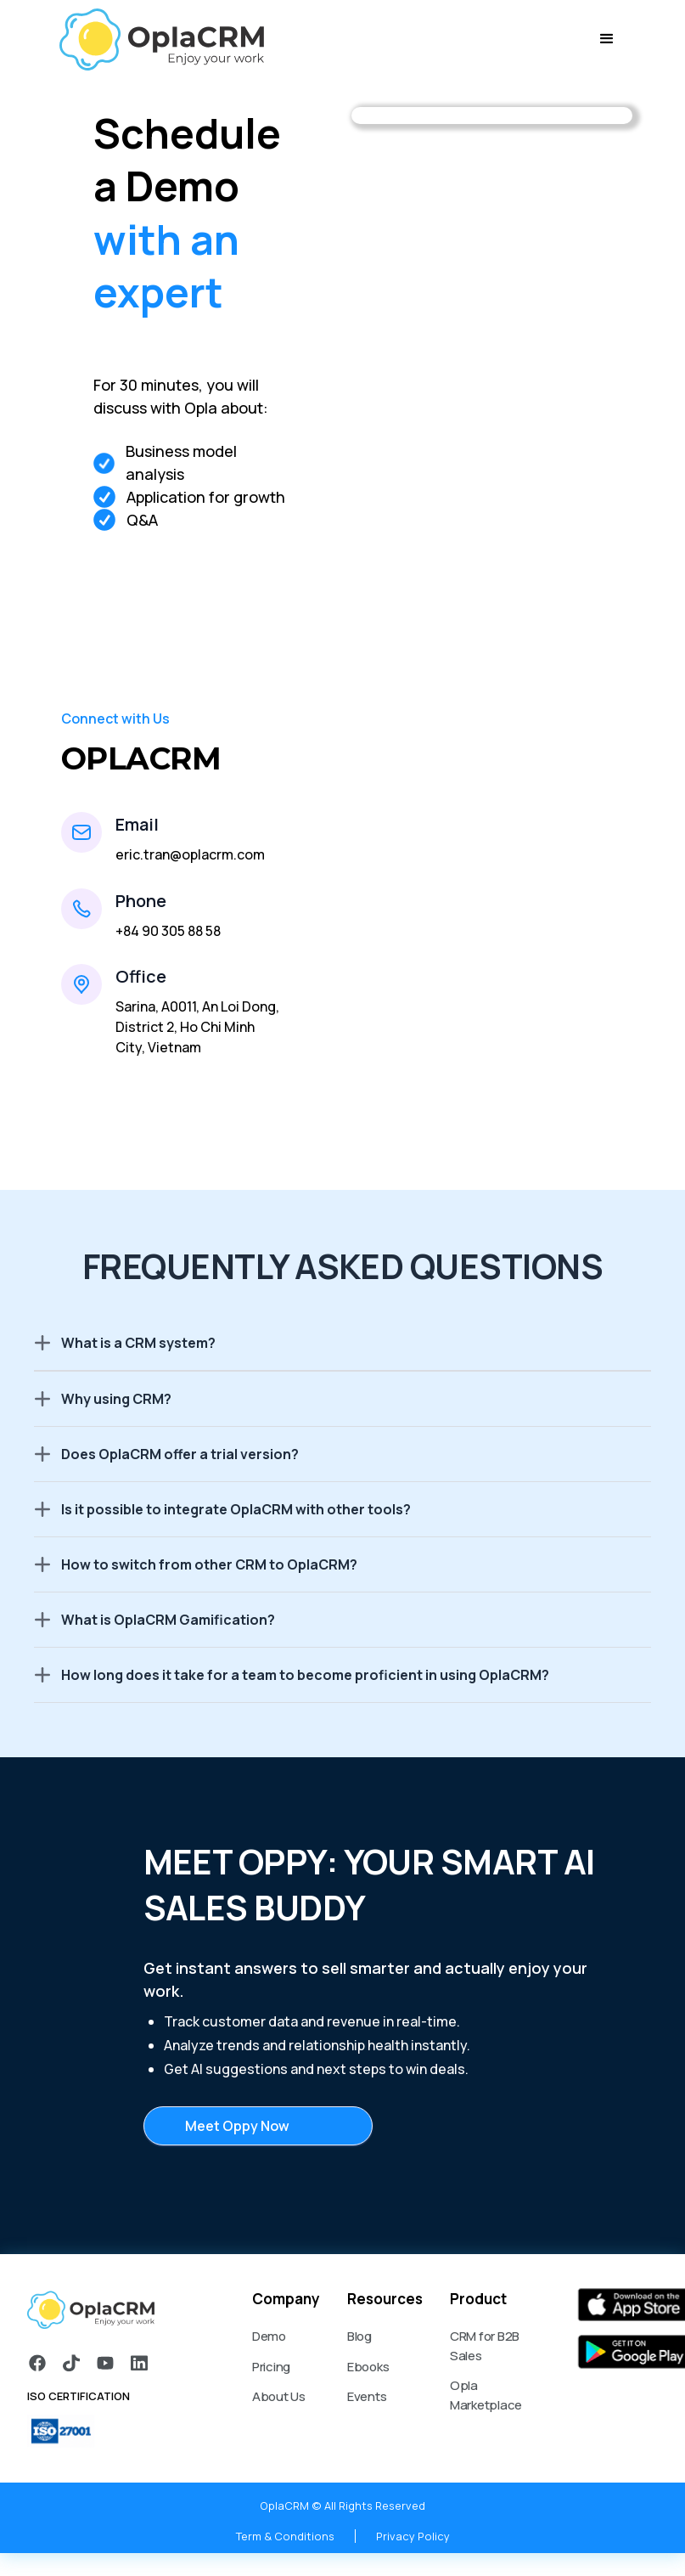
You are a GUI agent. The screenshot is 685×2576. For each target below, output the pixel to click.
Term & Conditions (285, 2536)
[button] (607, 39)
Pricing (271, 2367)
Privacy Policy (413, 2536)
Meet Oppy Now (237, 2126)
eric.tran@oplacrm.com (190, 854)
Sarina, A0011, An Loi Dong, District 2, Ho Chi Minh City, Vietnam (197, 1027)
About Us (279, 2396)
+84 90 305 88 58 (168, 931)
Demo (269, 2336)
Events (367, 2396)
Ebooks (368, 2367)
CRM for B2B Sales (484, 2346)
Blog (359, 2336)
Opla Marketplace (486, 2395)
